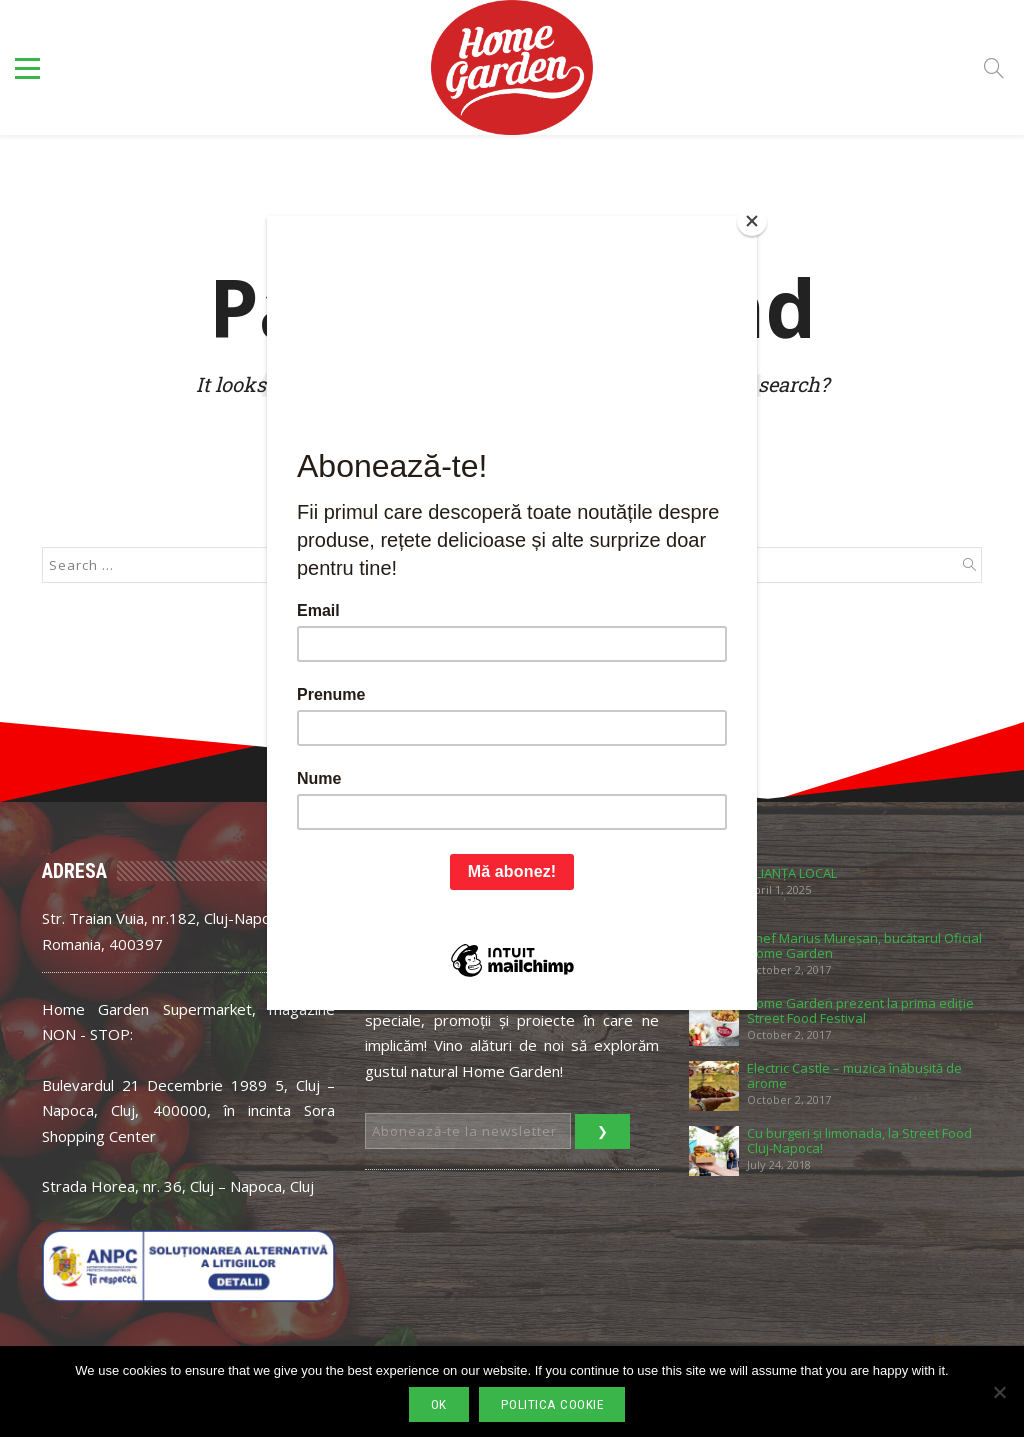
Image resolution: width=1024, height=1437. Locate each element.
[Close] (752, 221)
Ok (439, 1404)
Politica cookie (552, 1404)
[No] (999, 1392)
